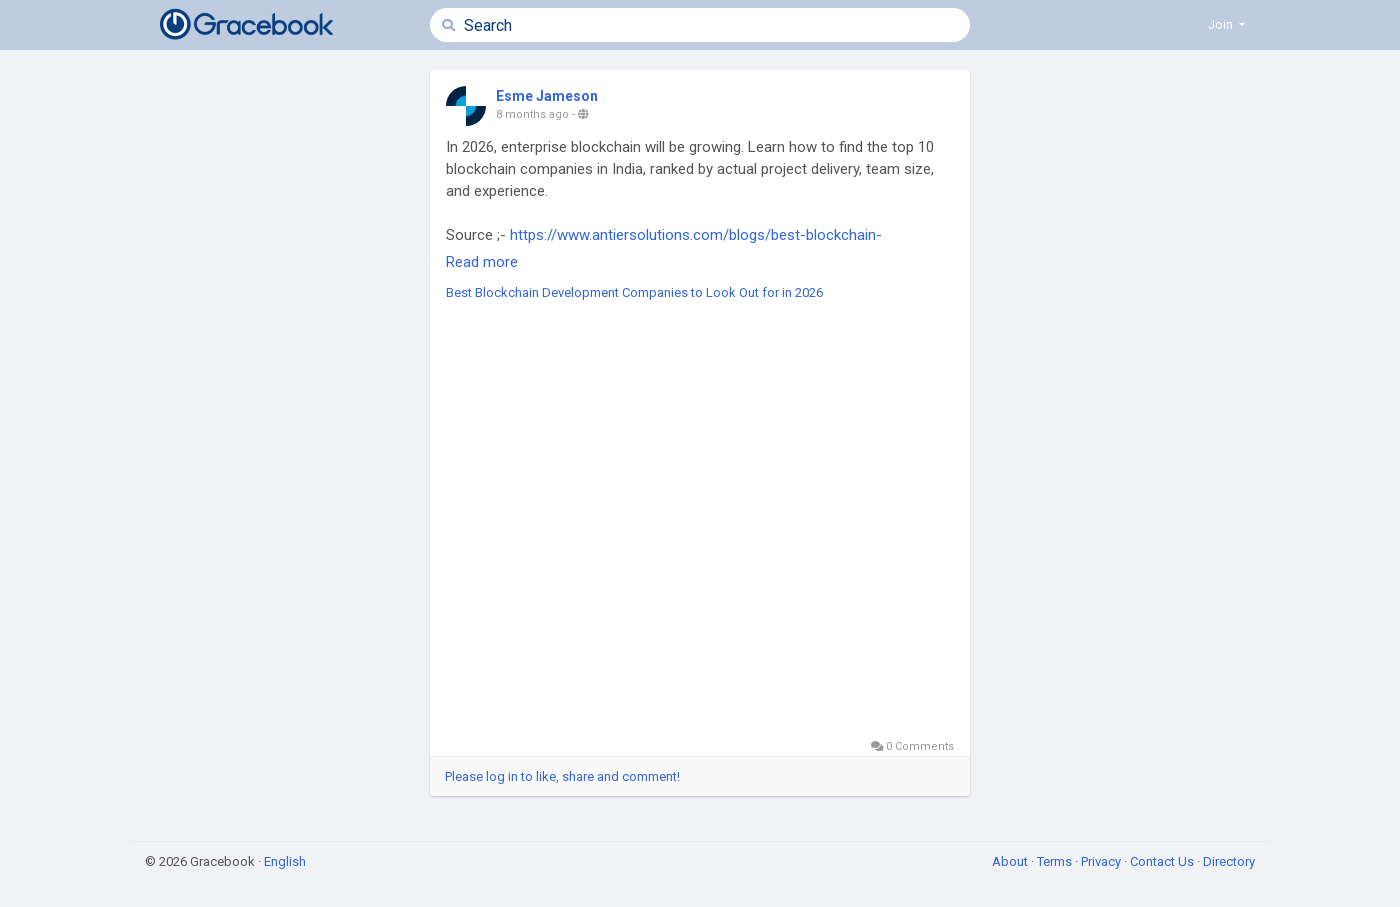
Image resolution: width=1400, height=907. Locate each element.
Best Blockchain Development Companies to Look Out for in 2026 (634, 292)
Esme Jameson (547, 96)
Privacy (1102, 861)
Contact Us (1163, 861)
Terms (1056, 861)
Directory (1229, 861)
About (1011, 861)
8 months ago (532, 114)
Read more (482, 262)
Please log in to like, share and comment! (562, 776)
